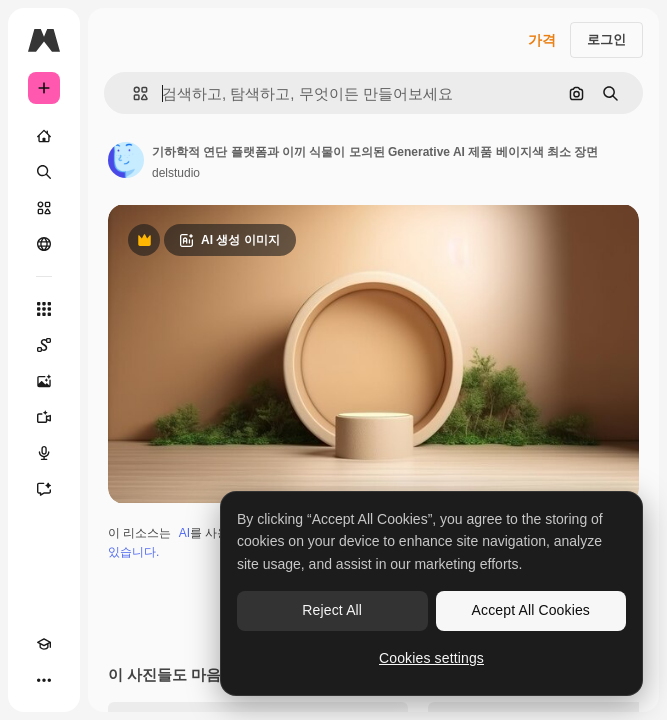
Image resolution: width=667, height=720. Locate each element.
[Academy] (44, 644)
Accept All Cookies (531, 610)
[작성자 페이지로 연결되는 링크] (126, 160)
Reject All (332, 610)
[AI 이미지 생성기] (44, 381)
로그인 (606, 39)
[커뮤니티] (44, 244)
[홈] (44, 136)
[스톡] (44, 208)
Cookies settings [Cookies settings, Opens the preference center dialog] (431, 658)
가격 (542, 40)
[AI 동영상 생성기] (44, 417)
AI (184, 533)
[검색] (44, 172)
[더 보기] (44, 680)
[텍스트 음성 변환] (44, 453)
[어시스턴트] (44, 489)
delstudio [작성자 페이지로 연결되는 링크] (176, 173)
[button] (132, 93)
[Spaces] (44, 345)
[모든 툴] (44, 309)
